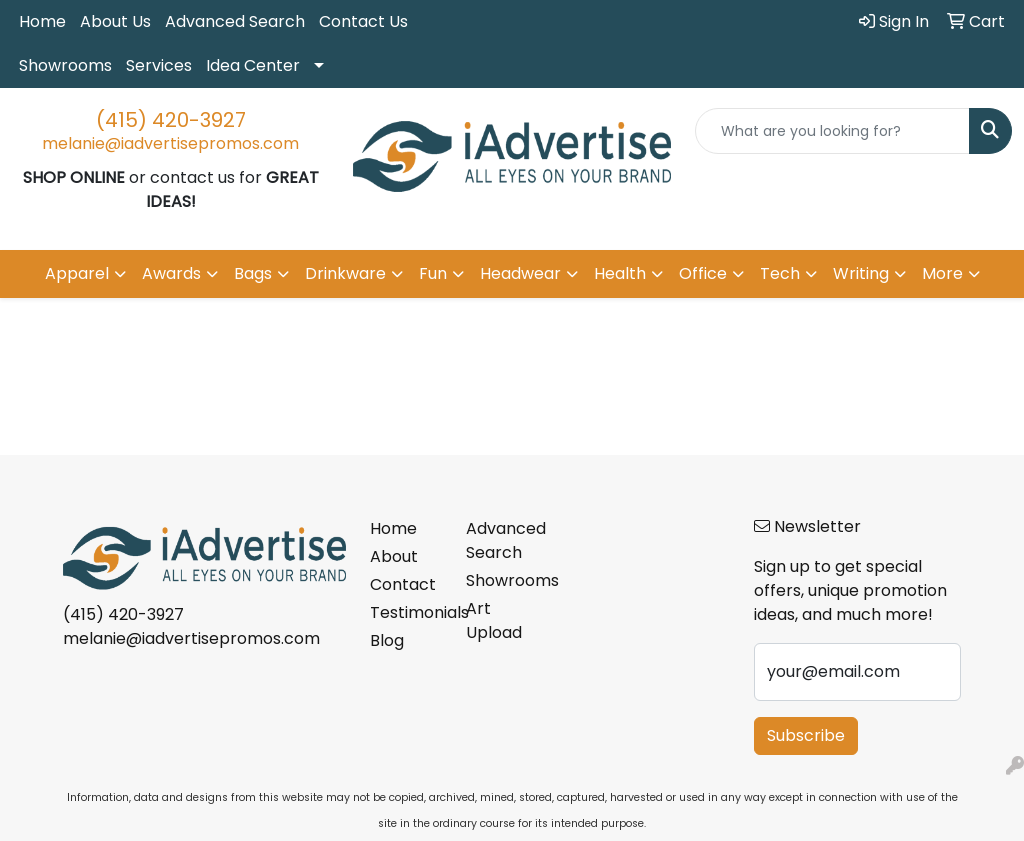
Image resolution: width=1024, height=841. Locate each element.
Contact (403, 584)
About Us (115, 21)
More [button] (942, 273)
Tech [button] (780, 273)
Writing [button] (861, 273)
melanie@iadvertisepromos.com (170, 143)
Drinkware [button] (345, 273)
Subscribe (806, 735)
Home (42, 21)
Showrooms (65, 65)
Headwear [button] (520, 273)
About (394, 556)
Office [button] (703, 273)
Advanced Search (235, 21)
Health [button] (620, 273)
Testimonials (406, 612)
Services (159, 65)
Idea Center (253, 65)
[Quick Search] (832, 131)
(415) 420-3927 (171, 120)
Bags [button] (253, 273)
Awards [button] (171, 273)
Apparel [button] (77, 273)
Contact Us (363, 21)
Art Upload (494, 620)
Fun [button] (433, 273)
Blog (387, 640)
